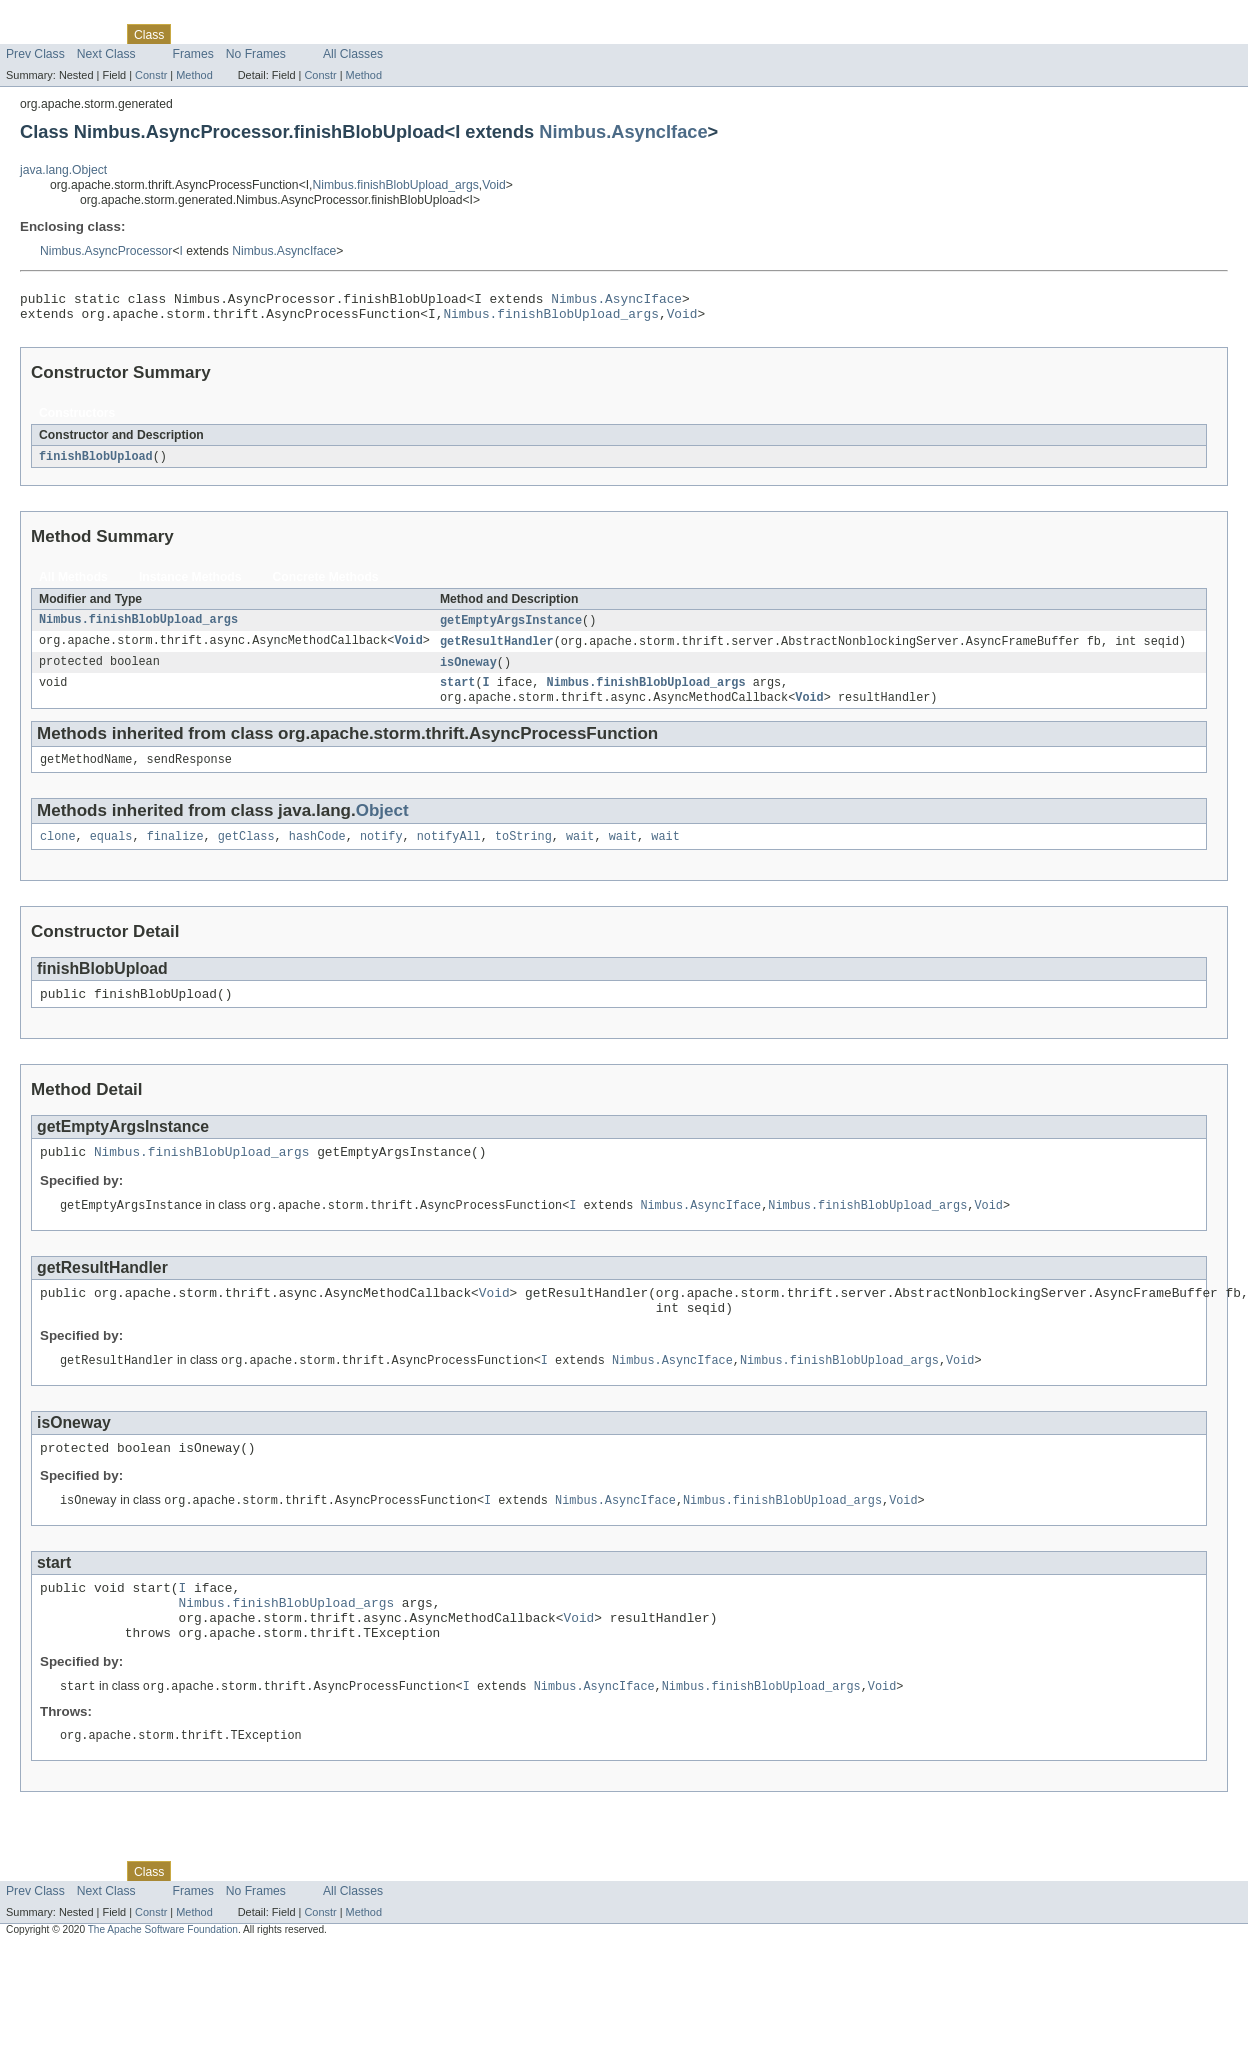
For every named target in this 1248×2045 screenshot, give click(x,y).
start (458, 694)
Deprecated (284, 34)
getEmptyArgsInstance (511, 628)
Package (92, 34)
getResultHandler (497, 650)
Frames (193, 54)
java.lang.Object (63, 170)
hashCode (317, 853)
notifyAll (449, 853)
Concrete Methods (326, 584)
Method (194, 75)
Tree (228, 34)
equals (111, 853)
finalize (175, 853)
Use (193, 34)
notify (381, 853)
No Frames (256, 54)
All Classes (353, 54)
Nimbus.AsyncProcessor (106, 251)
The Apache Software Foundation (163, 1979)
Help (381, 34)
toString (523, 853)
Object (382, 825)
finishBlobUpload (96, 463)
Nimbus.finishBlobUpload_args (396, 185)
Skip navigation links (55, 17)
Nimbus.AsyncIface (623, 131)
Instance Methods (190, 584)
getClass (246, 853)
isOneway (468, 672)
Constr (151, 75)
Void (494, 185)
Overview (31, 34)
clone (58, 853)
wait (580, 853)
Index (342, 34)
